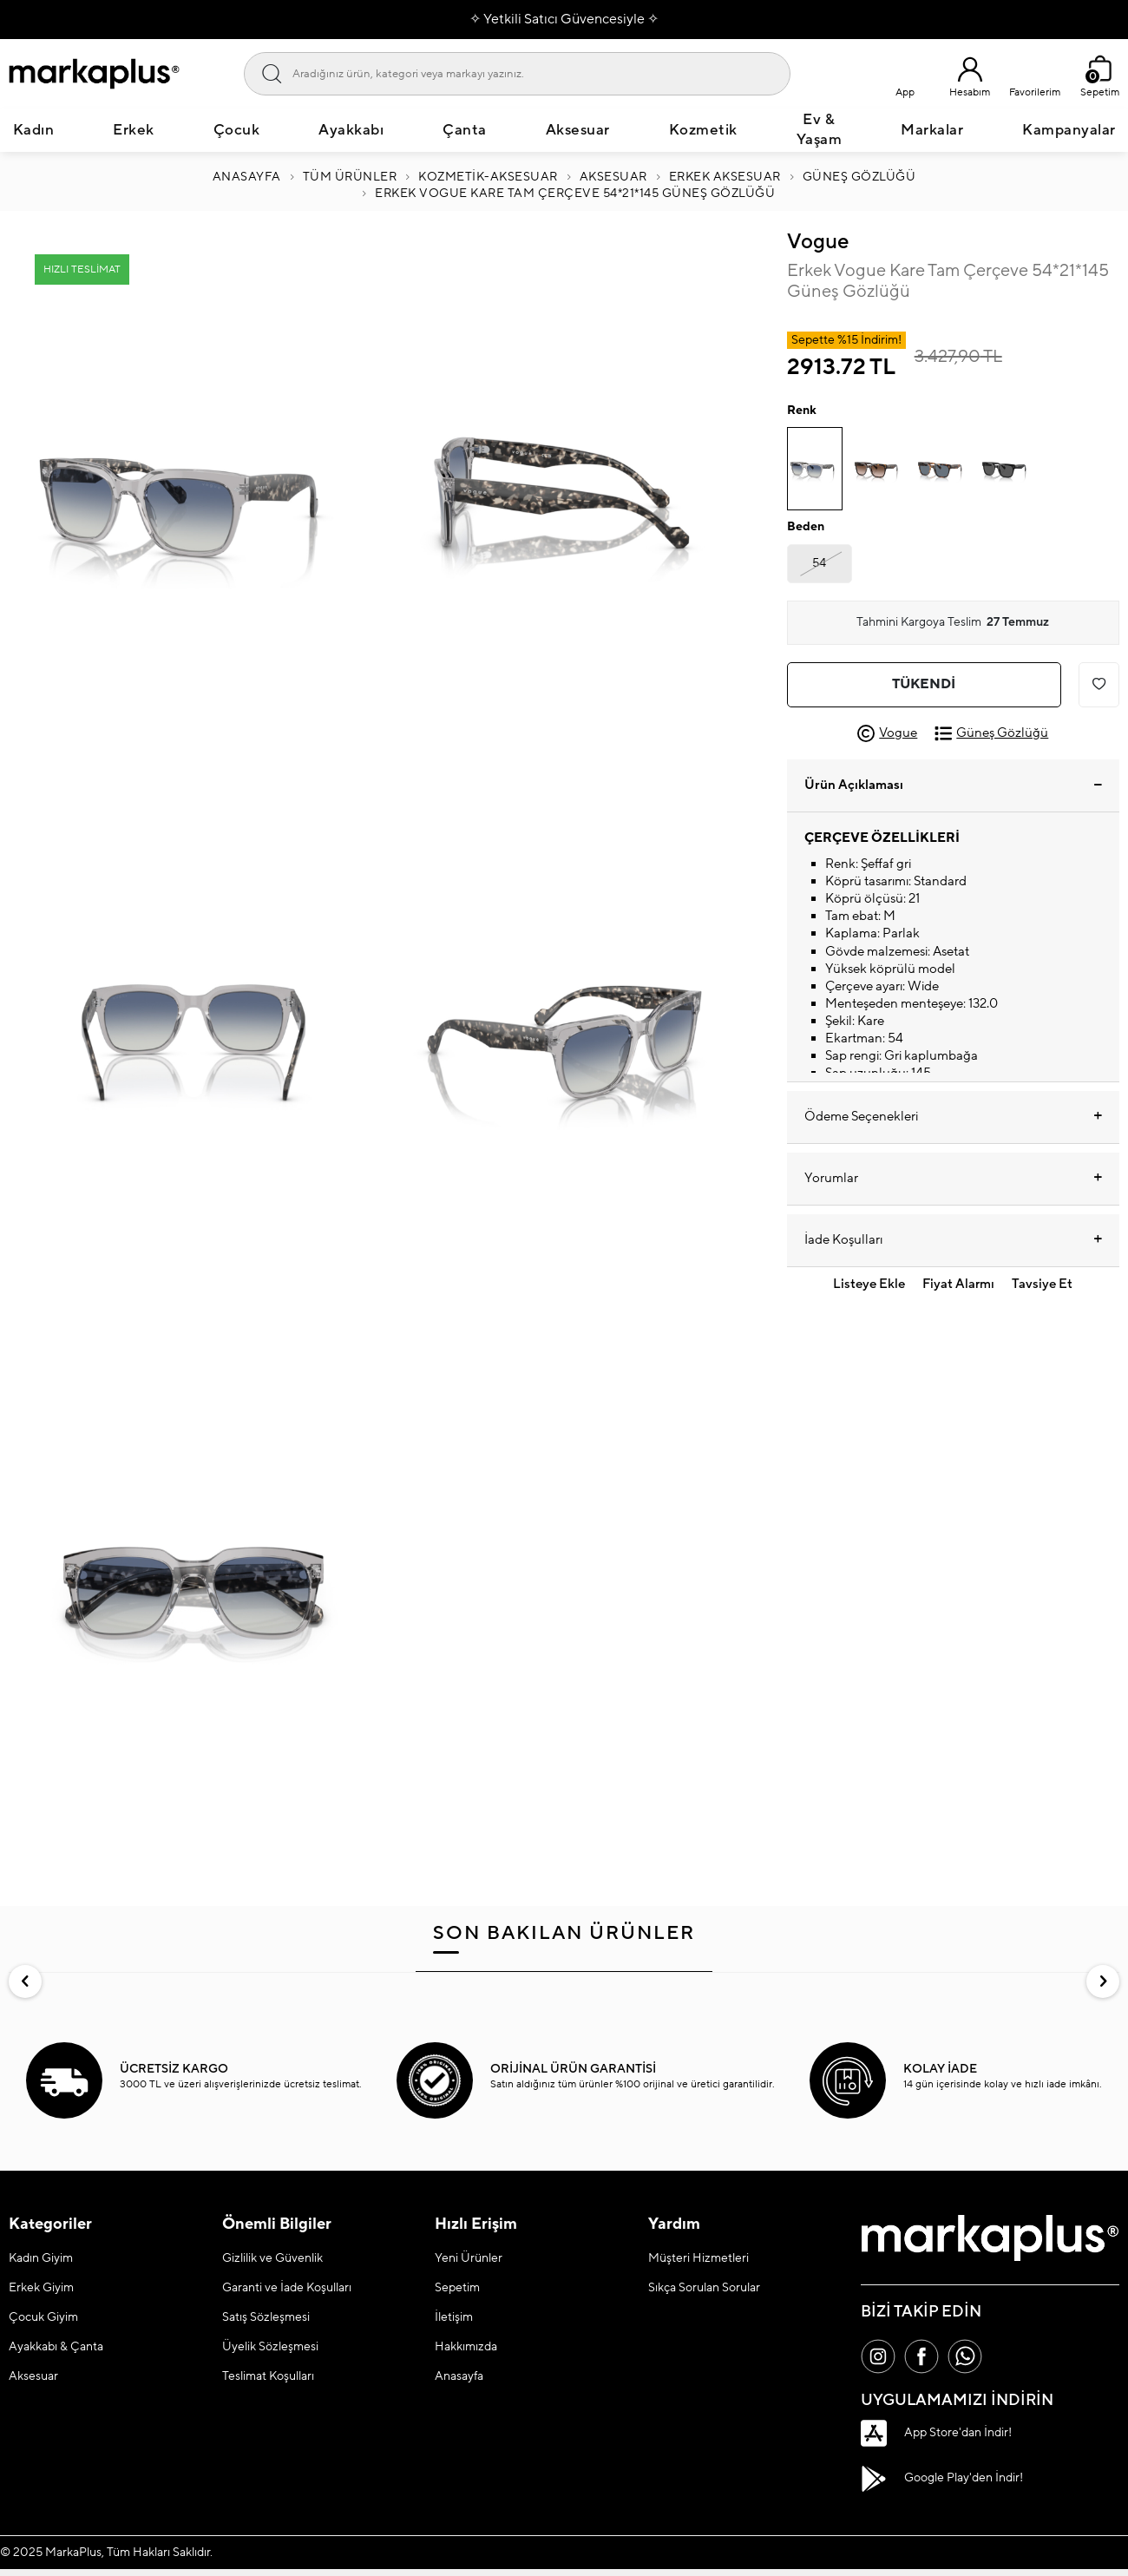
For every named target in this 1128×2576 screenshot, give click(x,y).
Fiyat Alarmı (958, 1284)
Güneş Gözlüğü (859, 177)
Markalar (932, 130)
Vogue (818, 241)
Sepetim (457, 2288)
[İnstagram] (878, 2356)
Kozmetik (703, 130)
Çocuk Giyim (43, 2317)
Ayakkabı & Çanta (56, 2347)
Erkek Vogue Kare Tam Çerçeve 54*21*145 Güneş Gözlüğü (575, 193)
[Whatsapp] (965, 2356)
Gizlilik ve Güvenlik (272, 2258)
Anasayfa (247, 177)
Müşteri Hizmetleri (698, 2258)
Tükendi (923, 684)
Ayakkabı (351, 130)
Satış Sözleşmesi (266, 2317)
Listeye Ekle (869, 1284)
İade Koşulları (953, 1240)
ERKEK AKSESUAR (725, 177)
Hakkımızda (466, 2347)
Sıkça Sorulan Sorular (704, 2288)
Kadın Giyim (41, 2258)
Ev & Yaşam (820, 129)
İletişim (454, 2317)
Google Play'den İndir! (942, 2479)
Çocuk (236, 130)
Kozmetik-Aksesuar (488, 177)
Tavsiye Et (1042, 1284)
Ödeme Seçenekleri (953, 1117)
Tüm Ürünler (350, 177)
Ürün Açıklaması (953, 785)
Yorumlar (953, 1178)
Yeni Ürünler (468, 2258)
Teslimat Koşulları (268, 2376)
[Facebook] (921, 2356)
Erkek (133, 130)
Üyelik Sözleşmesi (270, 2347)
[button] (25, 1981)
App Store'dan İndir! (936, 2433)
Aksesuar (578, 130)
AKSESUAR (613, 177)
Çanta (465, 130)
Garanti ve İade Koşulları (286, 2288)
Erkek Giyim (41, 2288)
